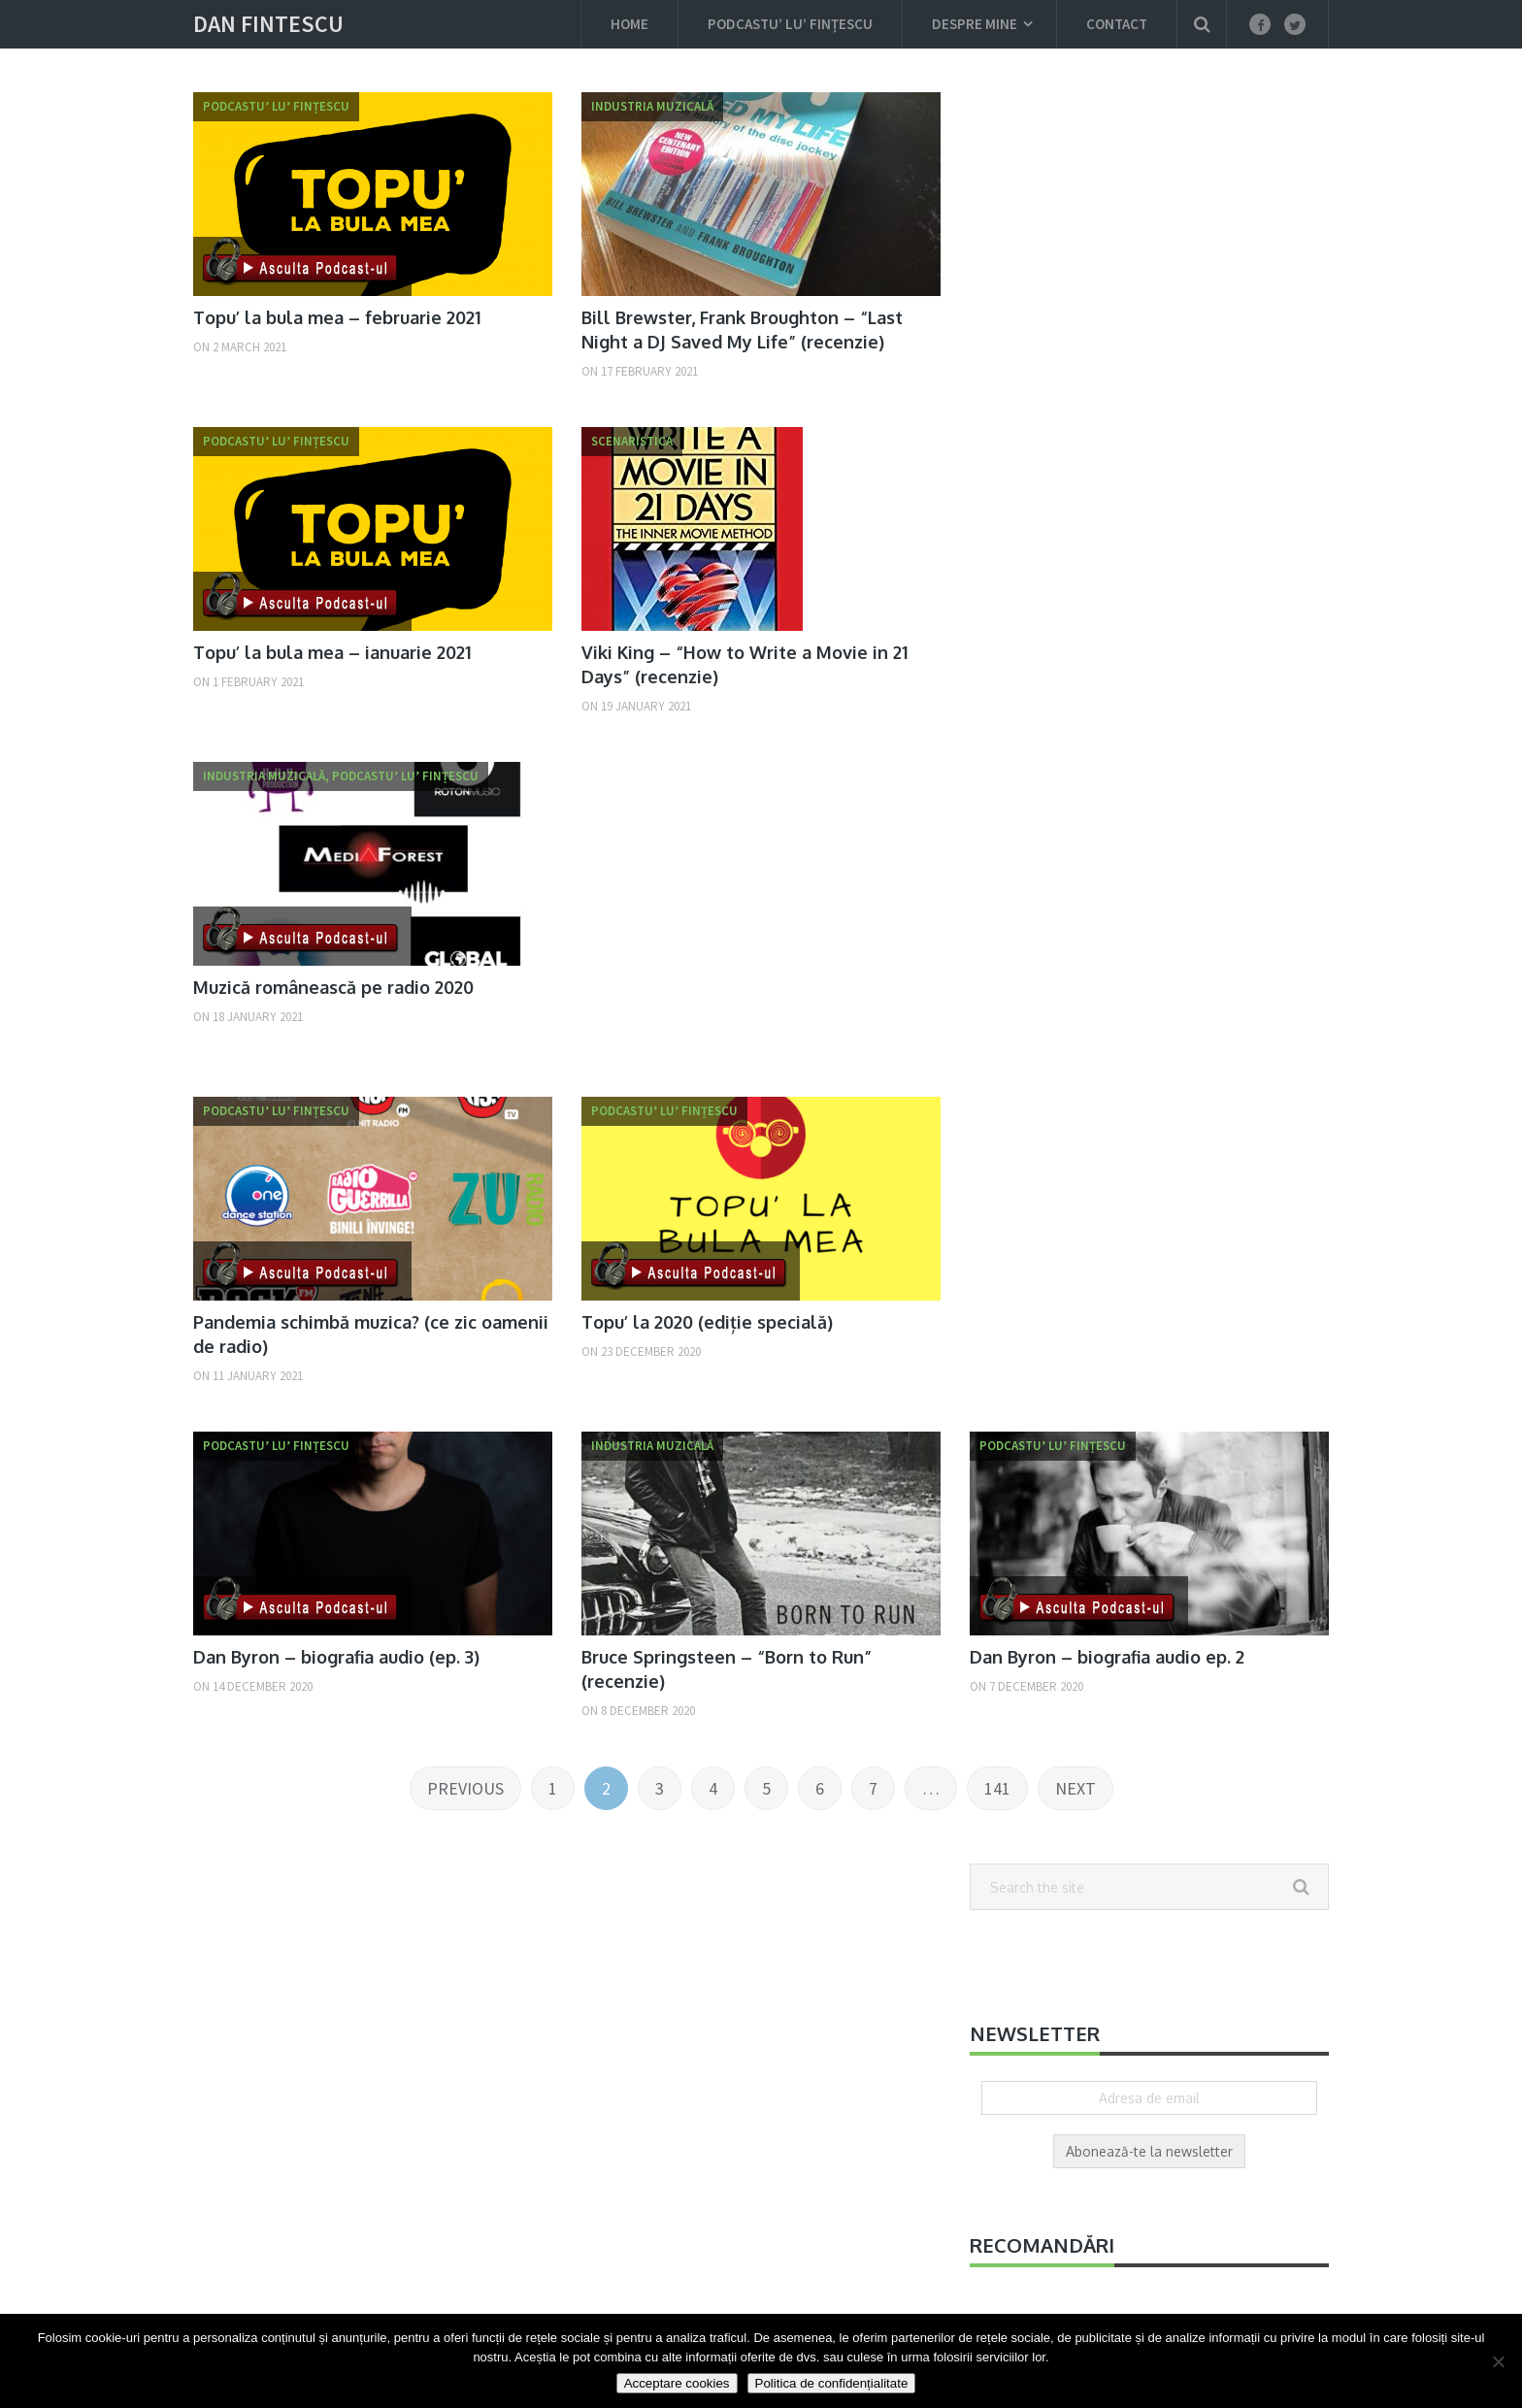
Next (1075, 1788)
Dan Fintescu (268, 24)
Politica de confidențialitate (832, 2383)
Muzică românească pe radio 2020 (333, 987)
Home (629, 24)
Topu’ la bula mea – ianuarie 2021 (332, 652)
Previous (465, 1788)
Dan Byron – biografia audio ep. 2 (1107, 1656)
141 (997, 1788)
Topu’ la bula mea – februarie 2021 (336, 317)
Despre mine (974, 24)
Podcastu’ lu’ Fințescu (790, 24)
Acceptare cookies (677, 2383)
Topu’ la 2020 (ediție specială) (707, 1322)
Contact (1116, 24)
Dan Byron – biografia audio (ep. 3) (336, 1656)
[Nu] (1497, 2361)
